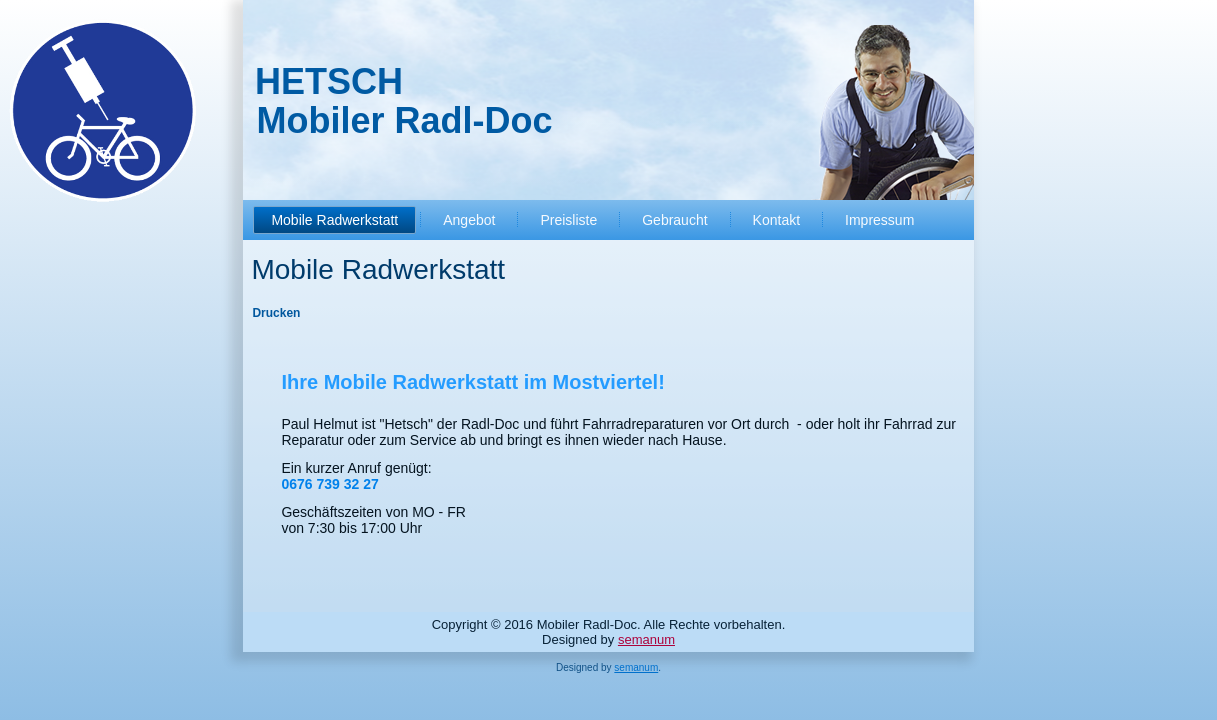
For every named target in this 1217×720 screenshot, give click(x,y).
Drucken (276, 313)
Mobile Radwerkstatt (334, 220)
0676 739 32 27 (329, 484)
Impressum (879, 220)
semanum (646, 639)
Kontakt (776, 220)
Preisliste (568, 220)
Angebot (469, 220)
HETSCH (329, 81)
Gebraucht (674, 220)
